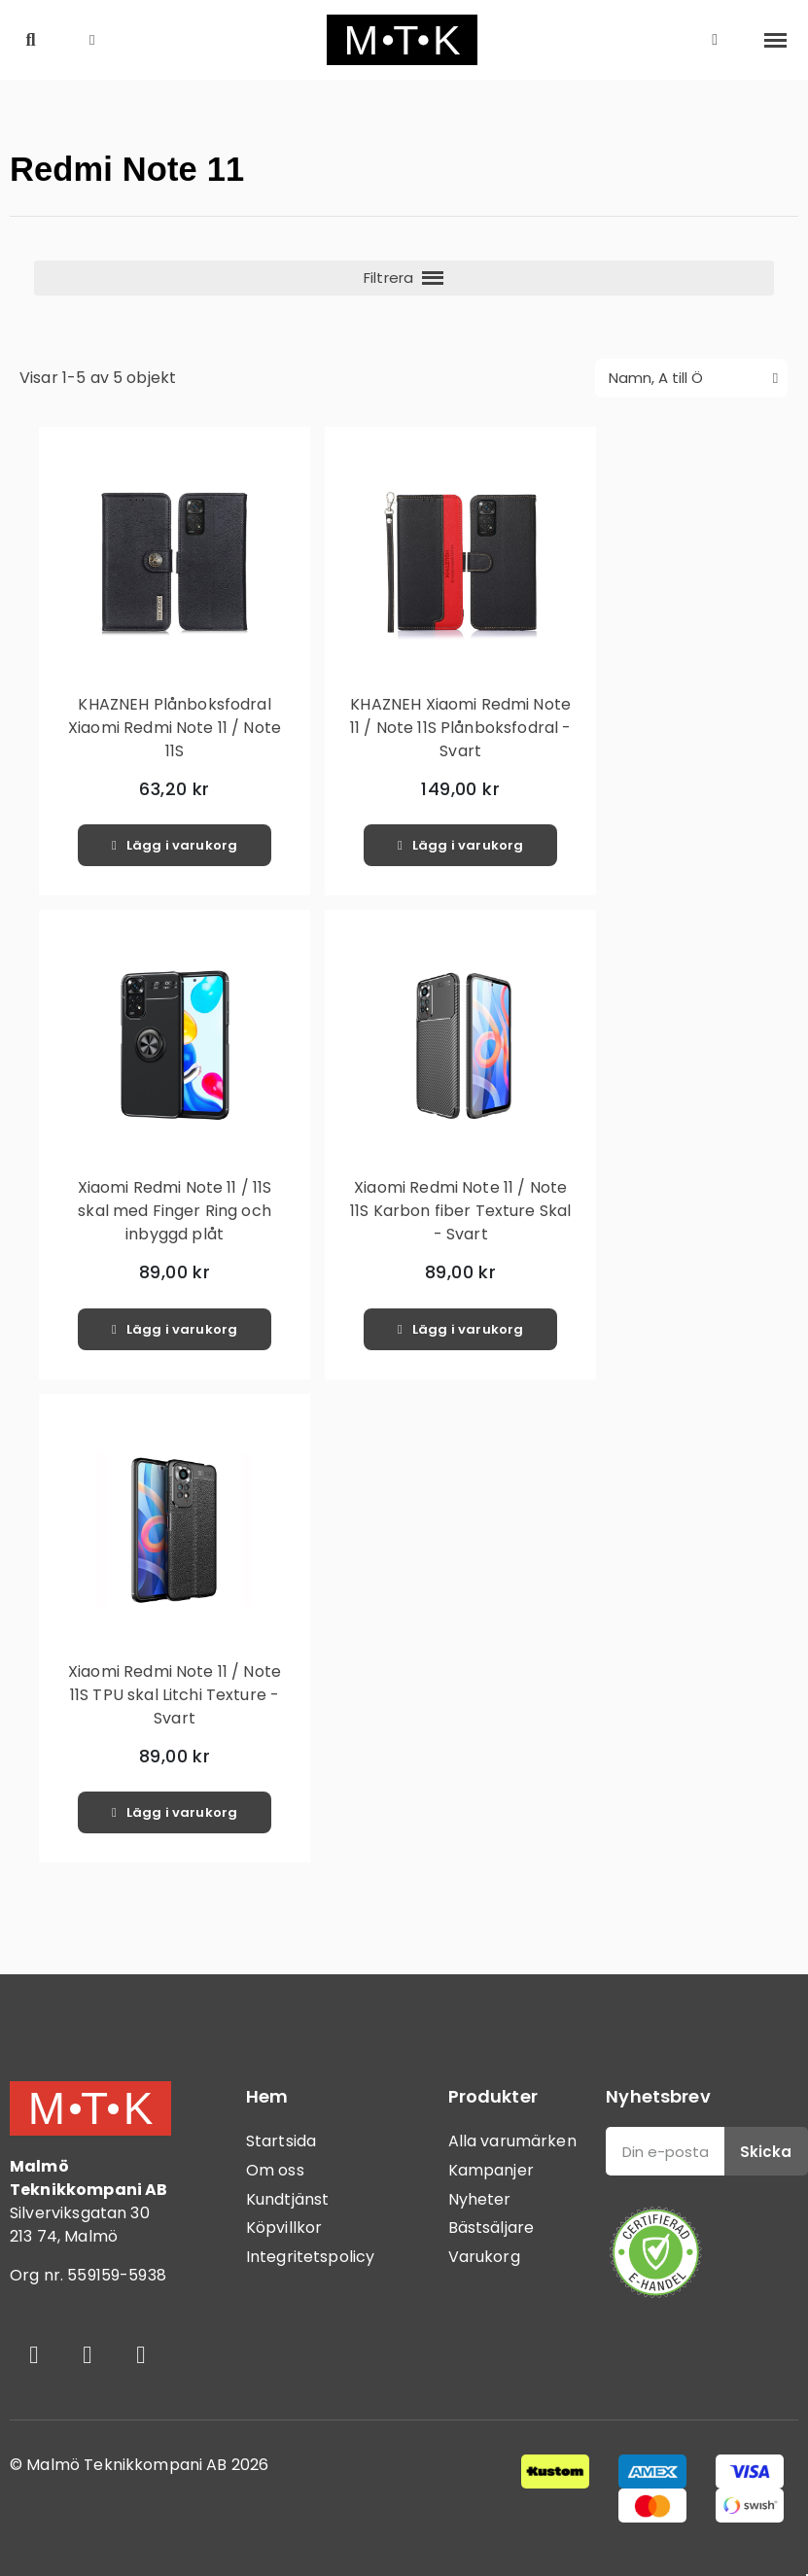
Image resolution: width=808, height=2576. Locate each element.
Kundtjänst (288, 2199)
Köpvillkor (284, 2227)
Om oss (275, 2170)
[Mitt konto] (714, 39)
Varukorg (484, 2256)
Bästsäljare (491, 2227)
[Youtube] (141, 2355)
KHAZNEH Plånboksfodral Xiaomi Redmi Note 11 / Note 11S (174, 727)
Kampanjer (491, 2170)
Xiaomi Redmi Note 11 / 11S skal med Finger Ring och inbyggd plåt (175, 1210)
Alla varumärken (512, 2141)
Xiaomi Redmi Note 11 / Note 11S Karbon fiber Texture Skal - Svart (460, 1210)
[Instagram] (87, 2355)
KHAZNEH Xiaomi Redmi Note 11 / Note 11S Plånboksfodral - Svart (461, 727)
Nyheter (479, 2199)
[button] (31, 40)
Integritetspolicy (310, 2256)
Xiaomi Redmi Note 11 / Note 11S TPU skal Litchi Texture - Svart (174, 1694)
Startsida (281, 2141)
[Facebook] (34, 2355)
